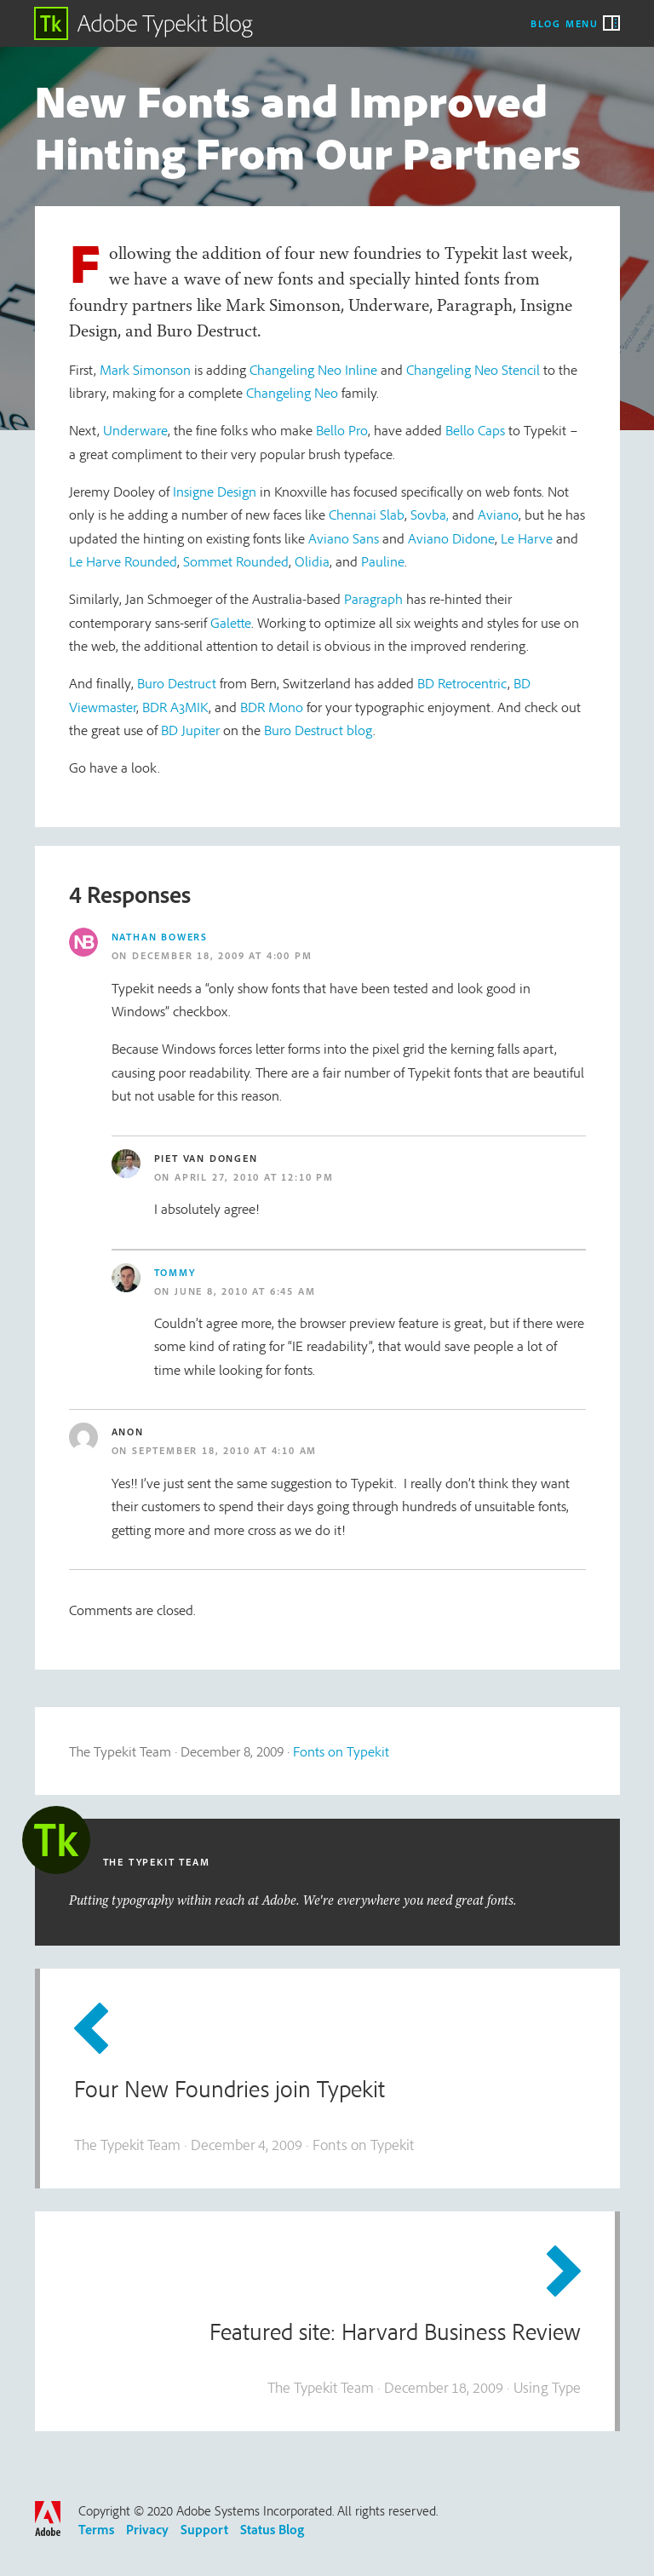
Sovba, (429, 514)
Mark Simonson (145, 369)
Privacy (147, 2529)
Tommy (175, 1272)
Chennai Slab (366, 514)
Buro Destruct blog (318, 730)
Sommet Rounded (236, 561)
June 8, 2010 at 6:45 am (245, 1291)
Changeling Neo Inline (313, 369)
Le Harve (527, 538)
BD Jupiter (190, 730)
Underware (135, 430)
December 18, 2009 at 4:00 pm (222, 955)
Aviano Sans (343, 538)
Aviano (498, 514)
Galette (230, 622)
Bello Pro (342, 430)
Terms (96, 2529)
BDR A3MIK (175, 707)
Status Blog (272, 2529)
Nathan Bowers (160, 936)
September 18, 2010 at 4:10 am (224, 1450)
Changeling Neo (292, 392)
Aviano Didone (451, 538)
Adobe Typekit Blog (144, 23)
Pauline (382, 561)
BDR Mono (271, 707)
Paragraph (373, 598)
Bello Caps (475, 430)
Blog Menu (565, 22)
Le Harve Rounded (123, 561)
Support (204, 2529)
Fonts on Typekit (341, 1751)
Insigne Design (214, 491)
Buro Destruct (176, 683)
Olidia (312, 561)
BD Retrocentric (462, 683)
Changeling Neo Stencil (473, 369)
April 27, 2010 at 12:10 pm (254, 1176)
